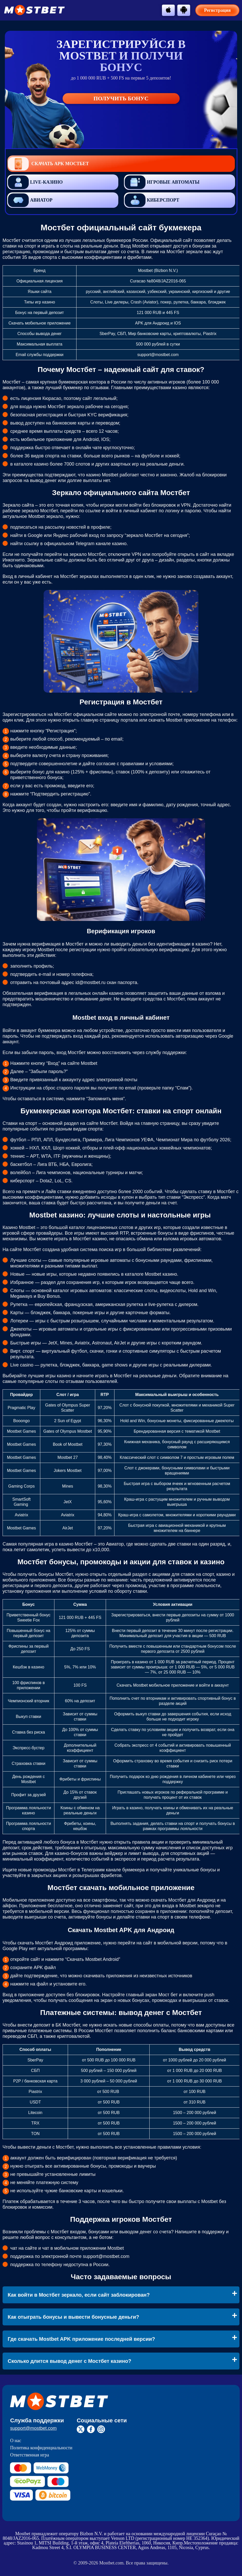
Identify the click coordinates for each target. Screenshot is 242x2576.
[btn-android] (184, 10)
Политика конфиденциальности (41, 2447)
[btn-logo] (34, 10)
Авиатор (30, 200)
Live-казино (35, 182)
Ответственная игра (29, 2455)
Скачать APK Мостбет (48, 164)
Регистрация (217, 10)
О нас (15, 2440)
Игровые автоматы (162, 182)
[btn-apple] (168, 10)
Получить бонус (120, 98)
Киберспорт (152, 200)
